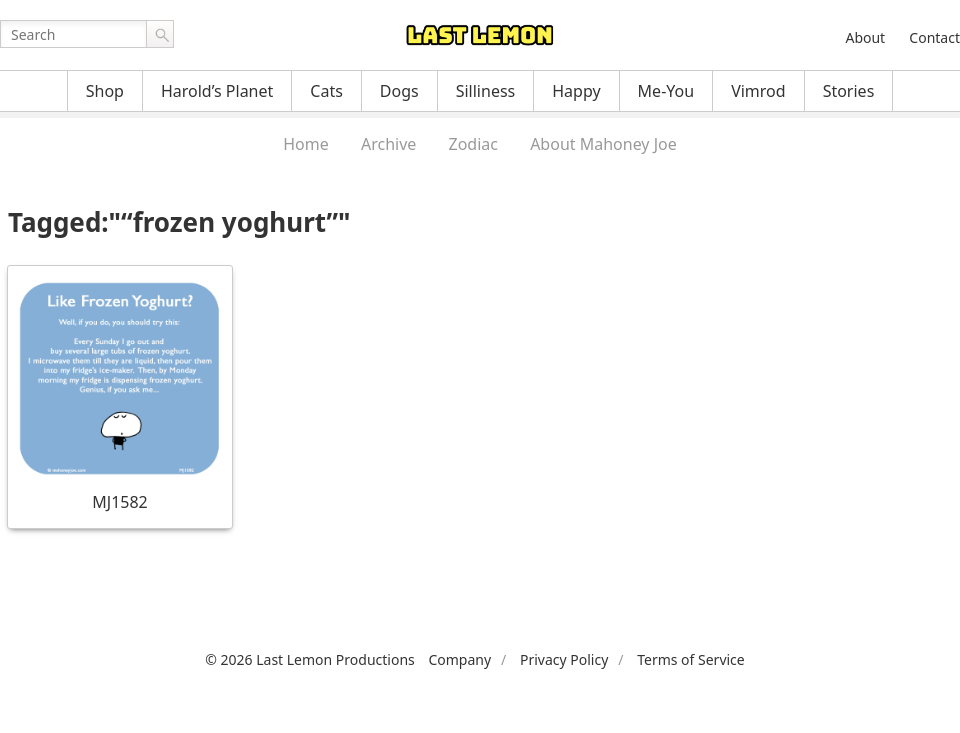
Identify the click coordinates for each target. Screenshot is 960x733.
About (865, 37)
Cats (326, 91)
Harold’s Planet (217, 91)
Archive (388, 144)
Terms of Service (691, 659)
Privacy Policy (564, 659)
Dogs (399, 91)
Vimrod (758, 91)
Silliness (486, 91)
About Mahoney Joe (603, 144)
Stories (849, 91)
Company (459, 659)
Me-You (666, 91)
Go (160, 34)
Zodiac (473, 144)
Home (306, 144)
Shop (105, 91)
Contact (934, 37)
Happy (576, 91)
